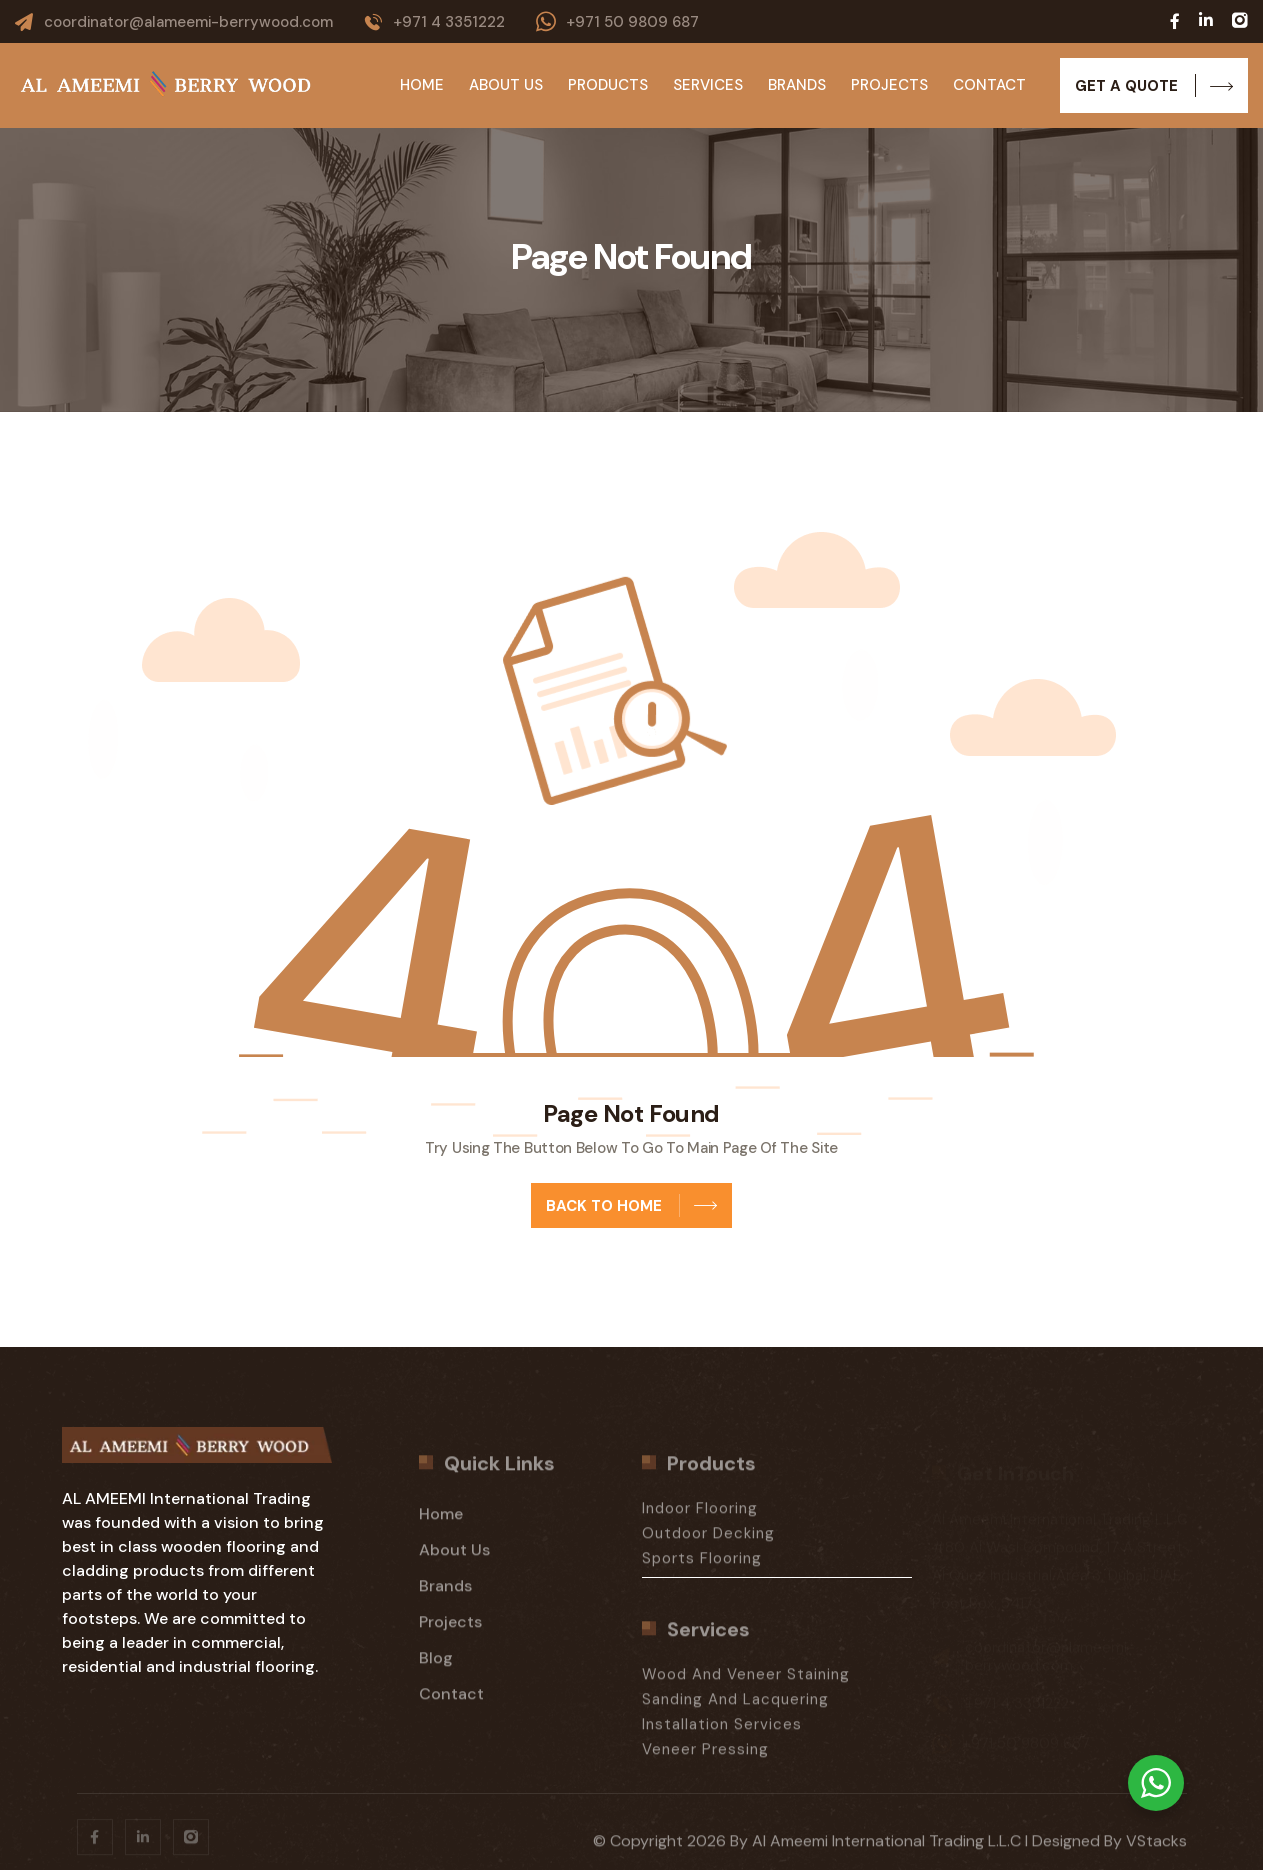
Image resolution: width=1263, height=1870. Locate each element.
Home (422, 85)
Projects (889, 85)
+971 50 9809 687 (632, 22)
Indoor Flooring (700, 1518)
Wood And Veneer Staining (746, 1684)
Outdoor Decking (708, 1543)
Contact (989, 85)
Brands (797, 85)
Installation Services (722, 1734)
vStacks (1156, 1850)
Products (608, 85)
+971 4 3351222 (449, 22)
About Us (506, 85)
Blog (436, 1667)
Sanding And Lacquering (735, 1709)
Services (708, 85)
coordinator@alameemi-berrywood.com (188, 22)
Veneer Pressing (705, 1759)
